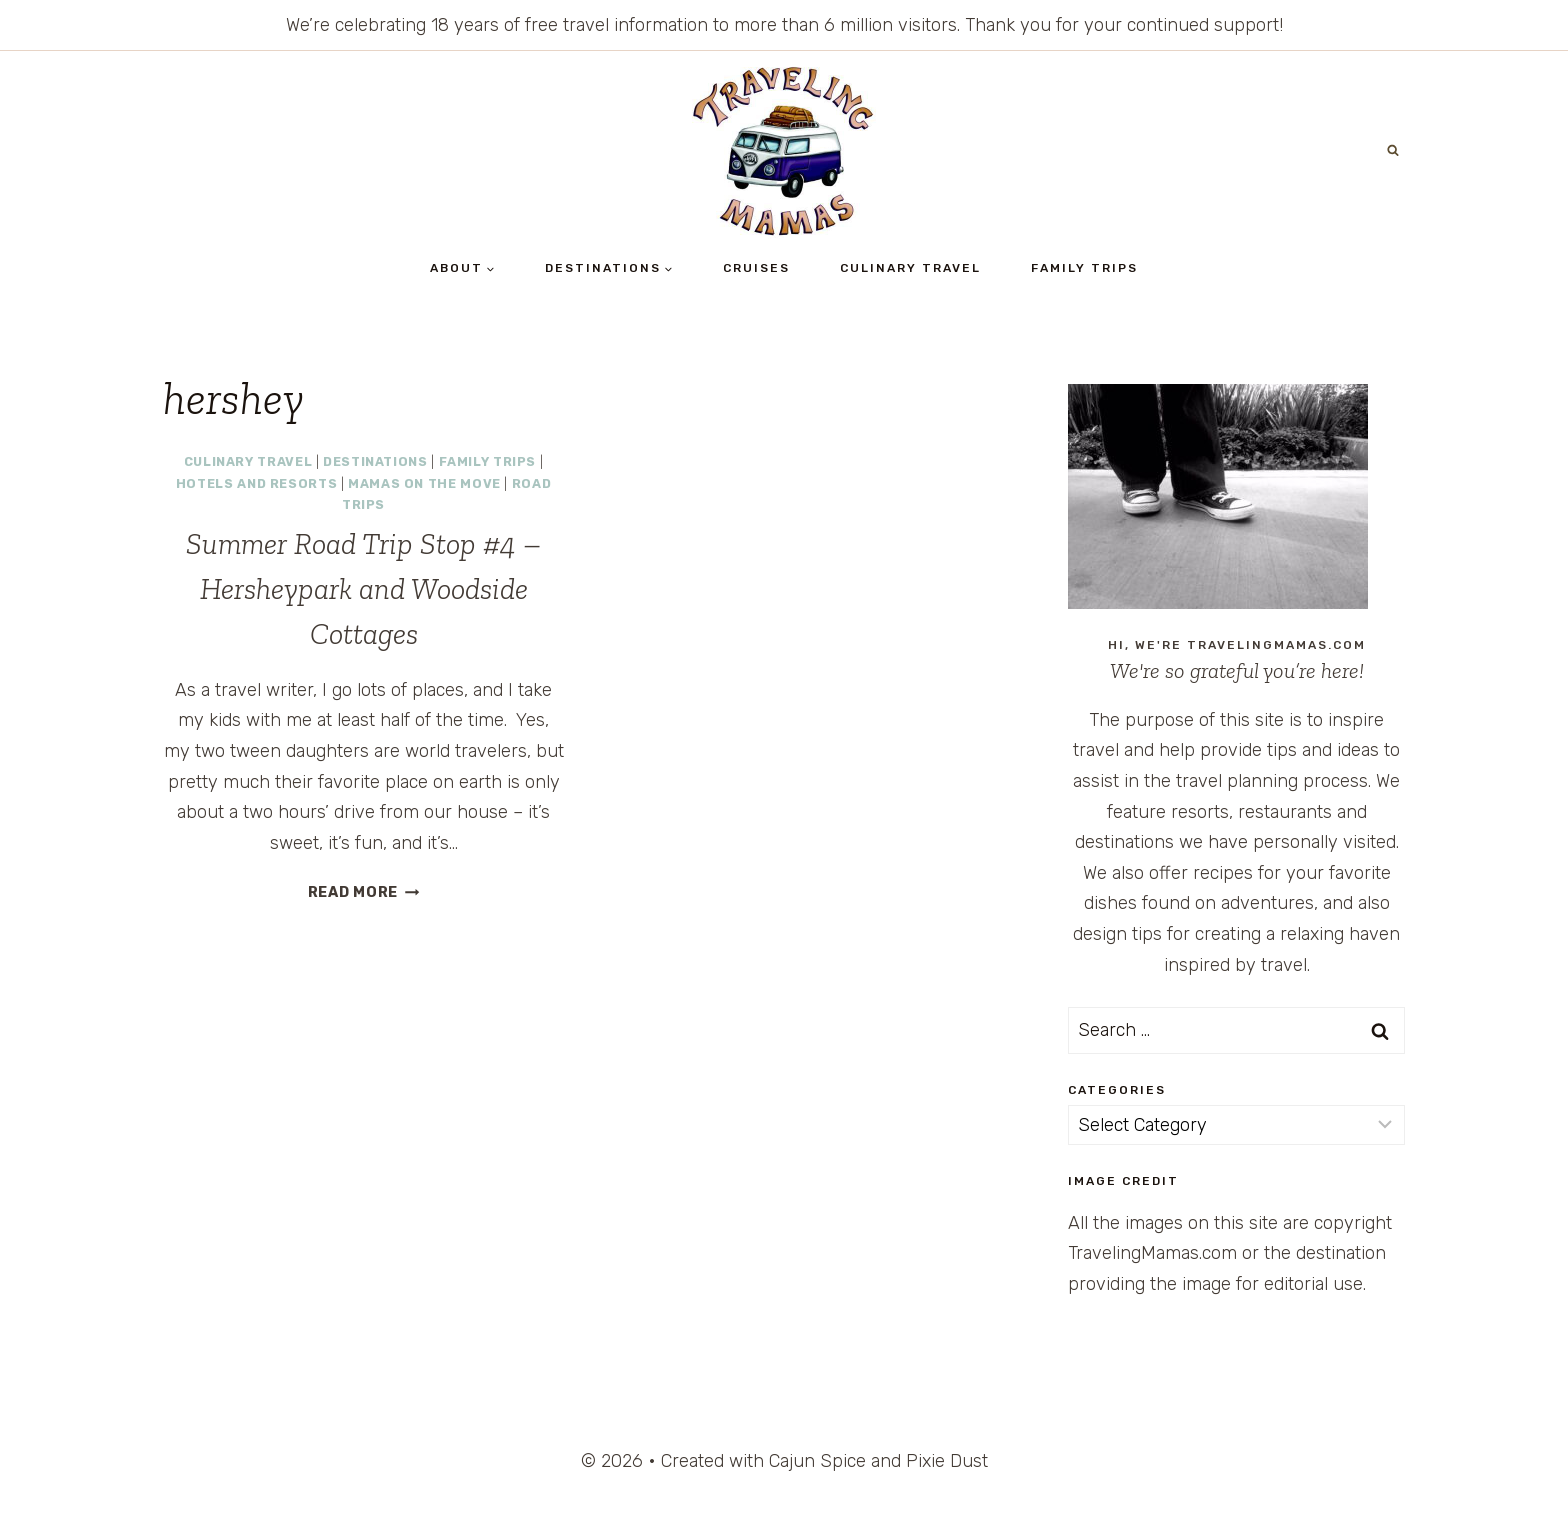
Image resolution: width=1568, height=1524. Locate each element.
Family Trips (1084, 268)
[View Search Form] (1393, 151)
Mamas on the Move (424, 483)
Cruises (756, 268)
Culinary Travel (910, 268)
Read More (364, 892)
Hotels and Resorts (256, 483)
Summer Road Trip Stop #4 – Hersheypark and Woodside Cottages (364, 589)
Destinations (375, 461)
